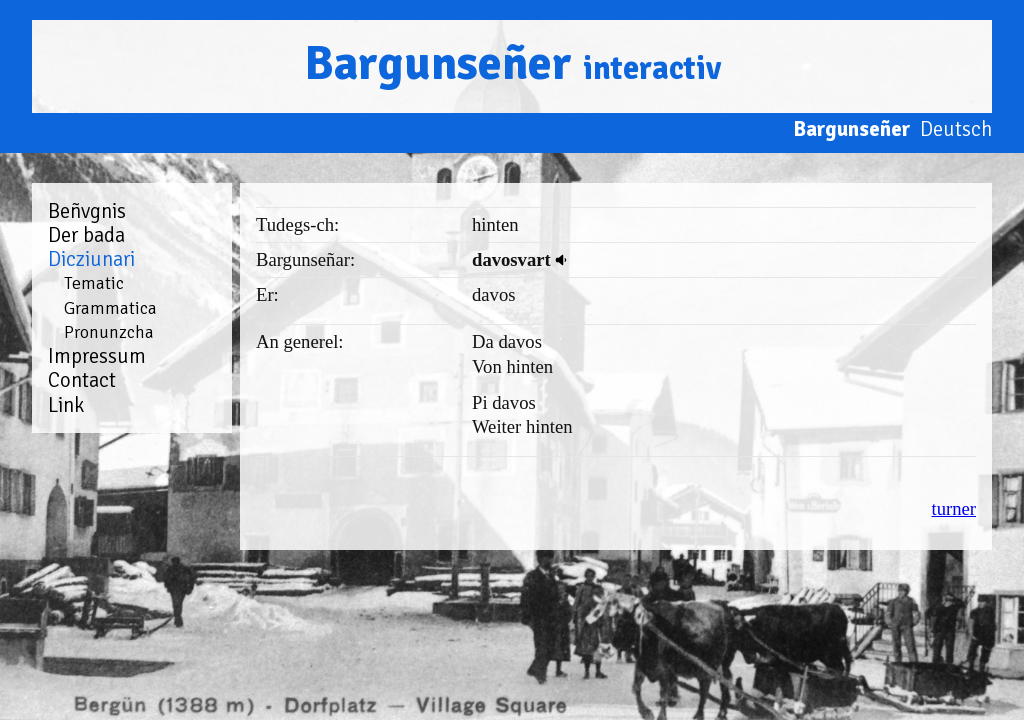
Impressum (97, 356)
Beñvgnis (87, 211)
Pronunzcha (109, 332)
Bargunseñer (512, 63)
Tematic (94, 283)
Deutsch (956, 129)
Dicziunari (91, 259)
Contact (82, 380)
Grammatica (110, 308)
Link (66, 405)
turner (953, 508)
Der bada (86, 235)
